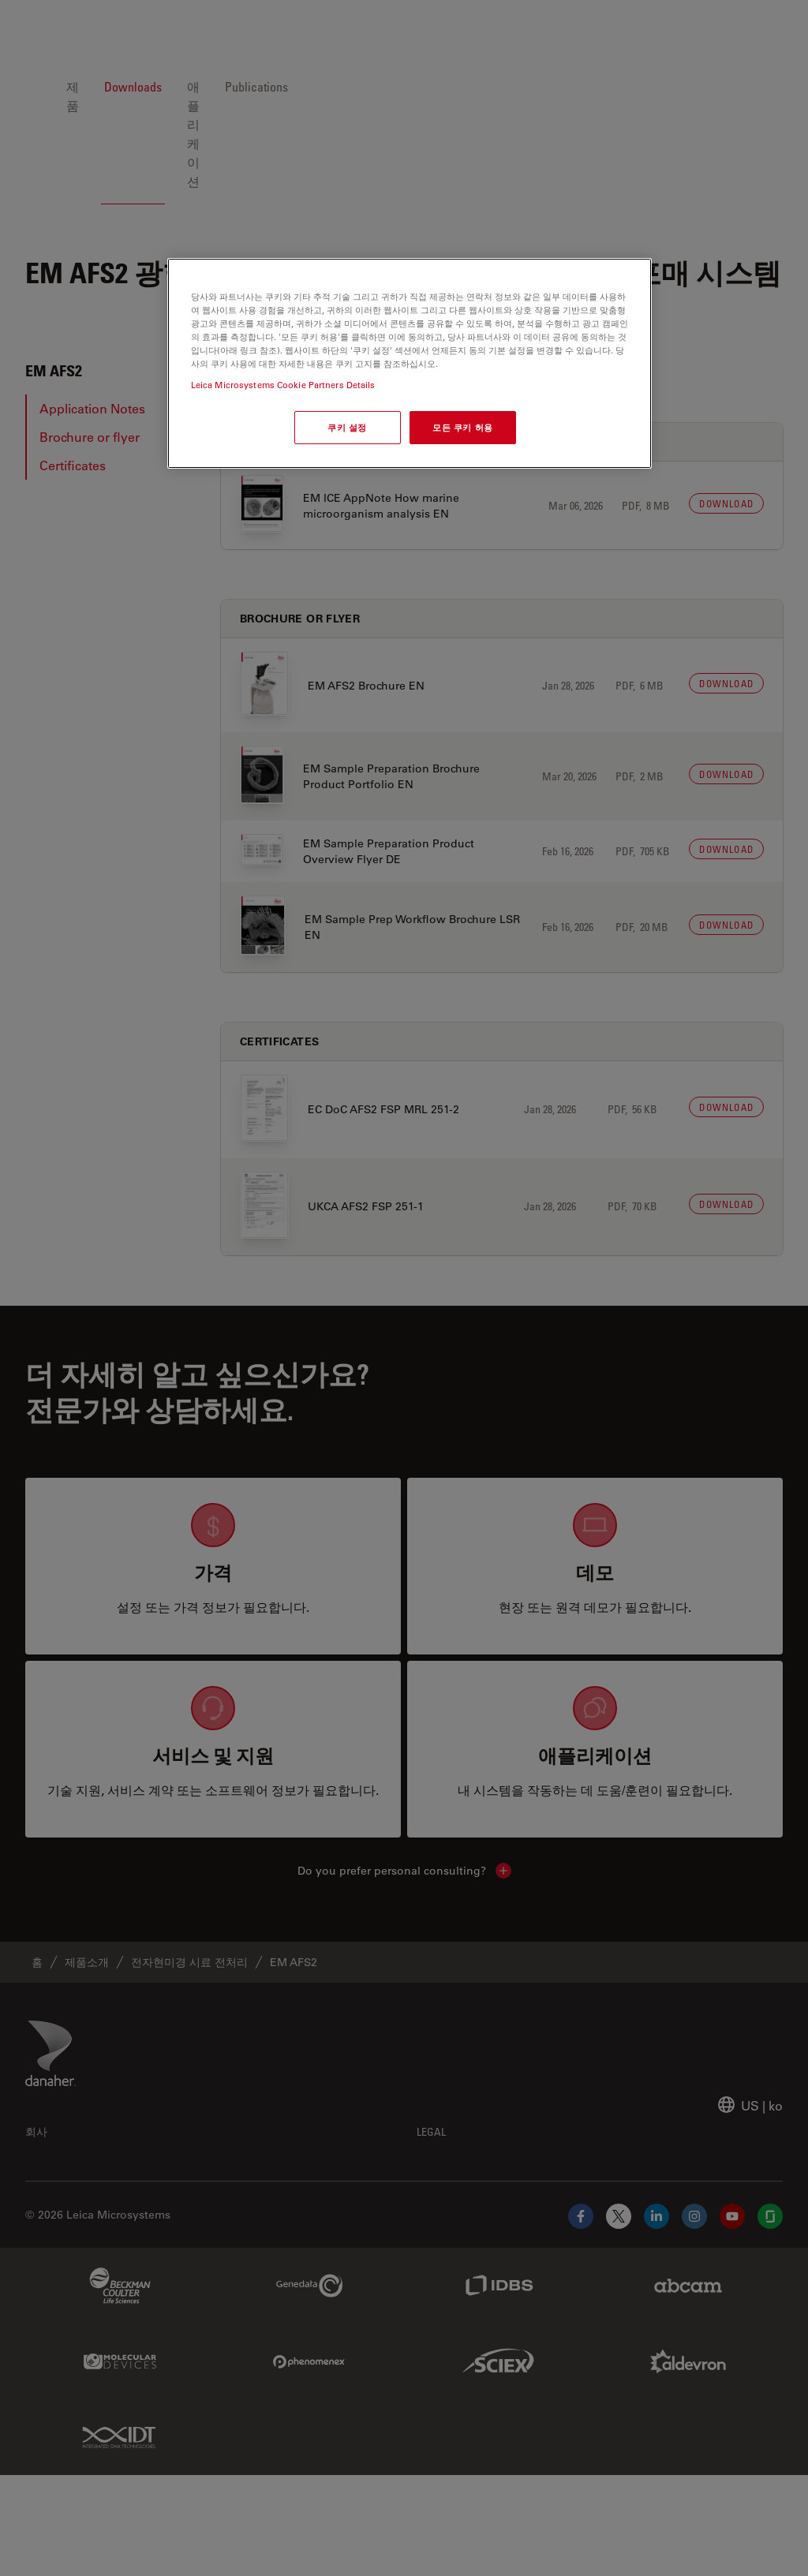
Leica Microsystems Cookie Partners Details (283, 385)
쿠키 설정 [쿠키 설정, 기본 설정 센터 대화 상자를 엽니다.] (347, 427)
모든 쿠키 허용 (462, 427)
